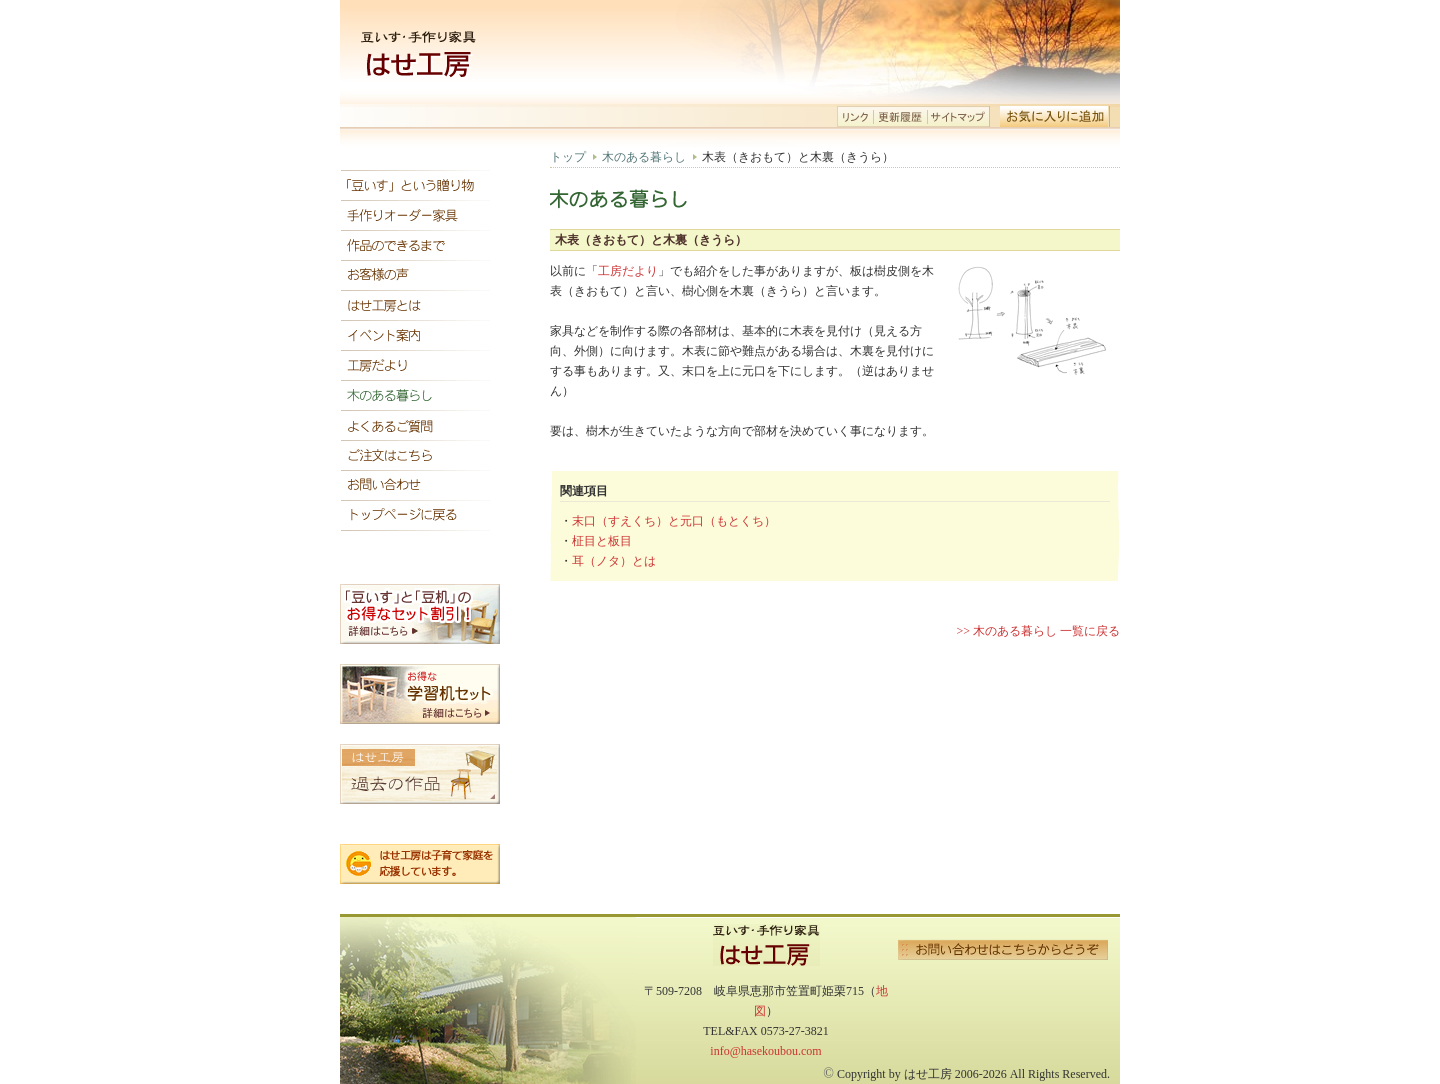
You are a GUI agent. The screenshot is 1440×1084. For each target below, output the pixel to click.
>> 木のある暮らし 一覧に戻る (1038, 631)
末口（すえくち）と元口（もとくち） (674, 521)
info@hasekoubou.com (765, 1051)
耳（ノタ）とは (614, 561)
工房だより (628, 271)
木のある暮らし (644, 157)
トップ (568, 157)
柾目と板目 (602, 541)
